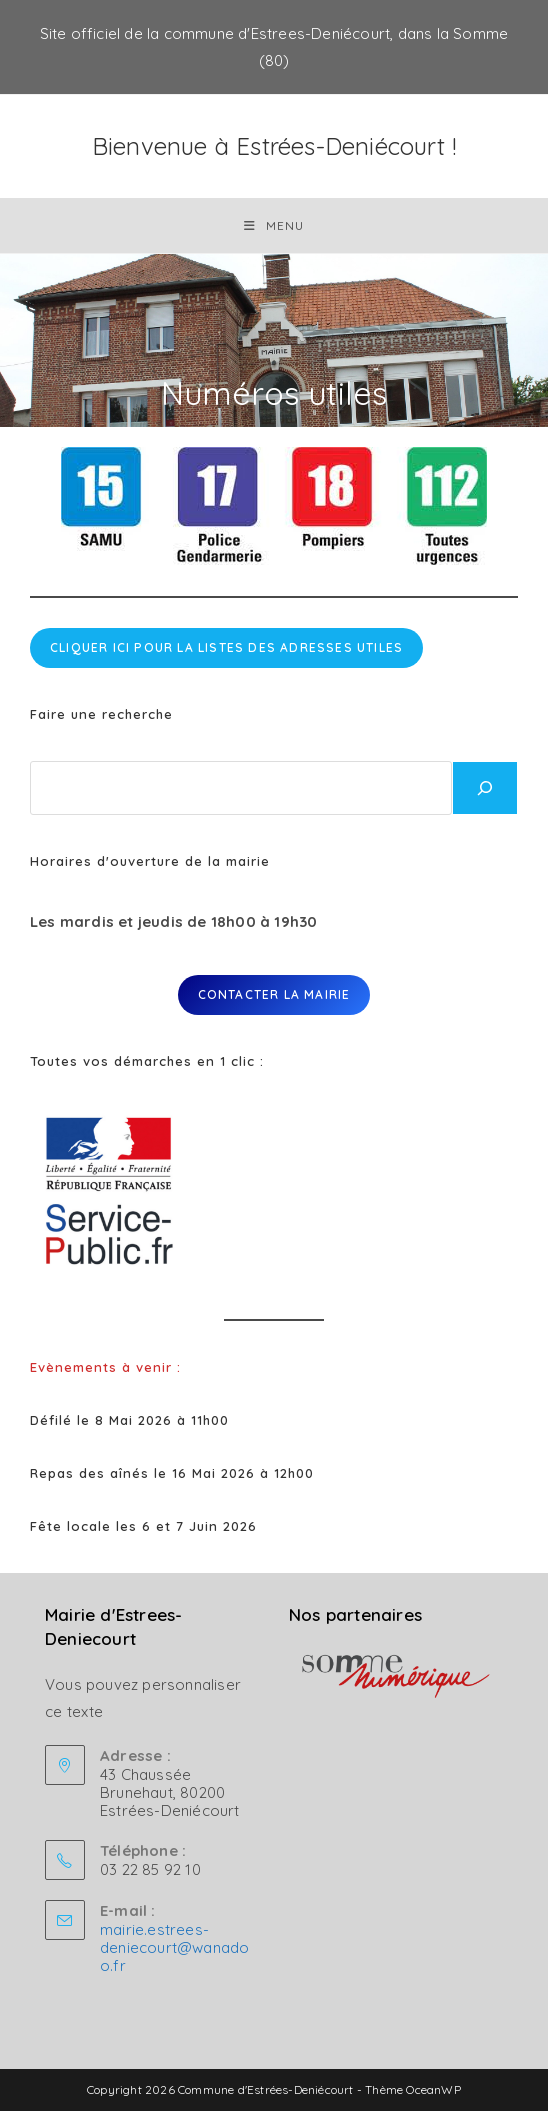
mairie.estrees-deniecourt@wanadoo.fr (174, 1947)
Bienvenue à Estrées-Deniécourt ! (274, 146)
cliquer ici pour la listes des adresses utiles (226, 647)
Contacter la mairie (274, 994)
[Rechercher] (485, 788)
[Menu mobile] (274, 225)
